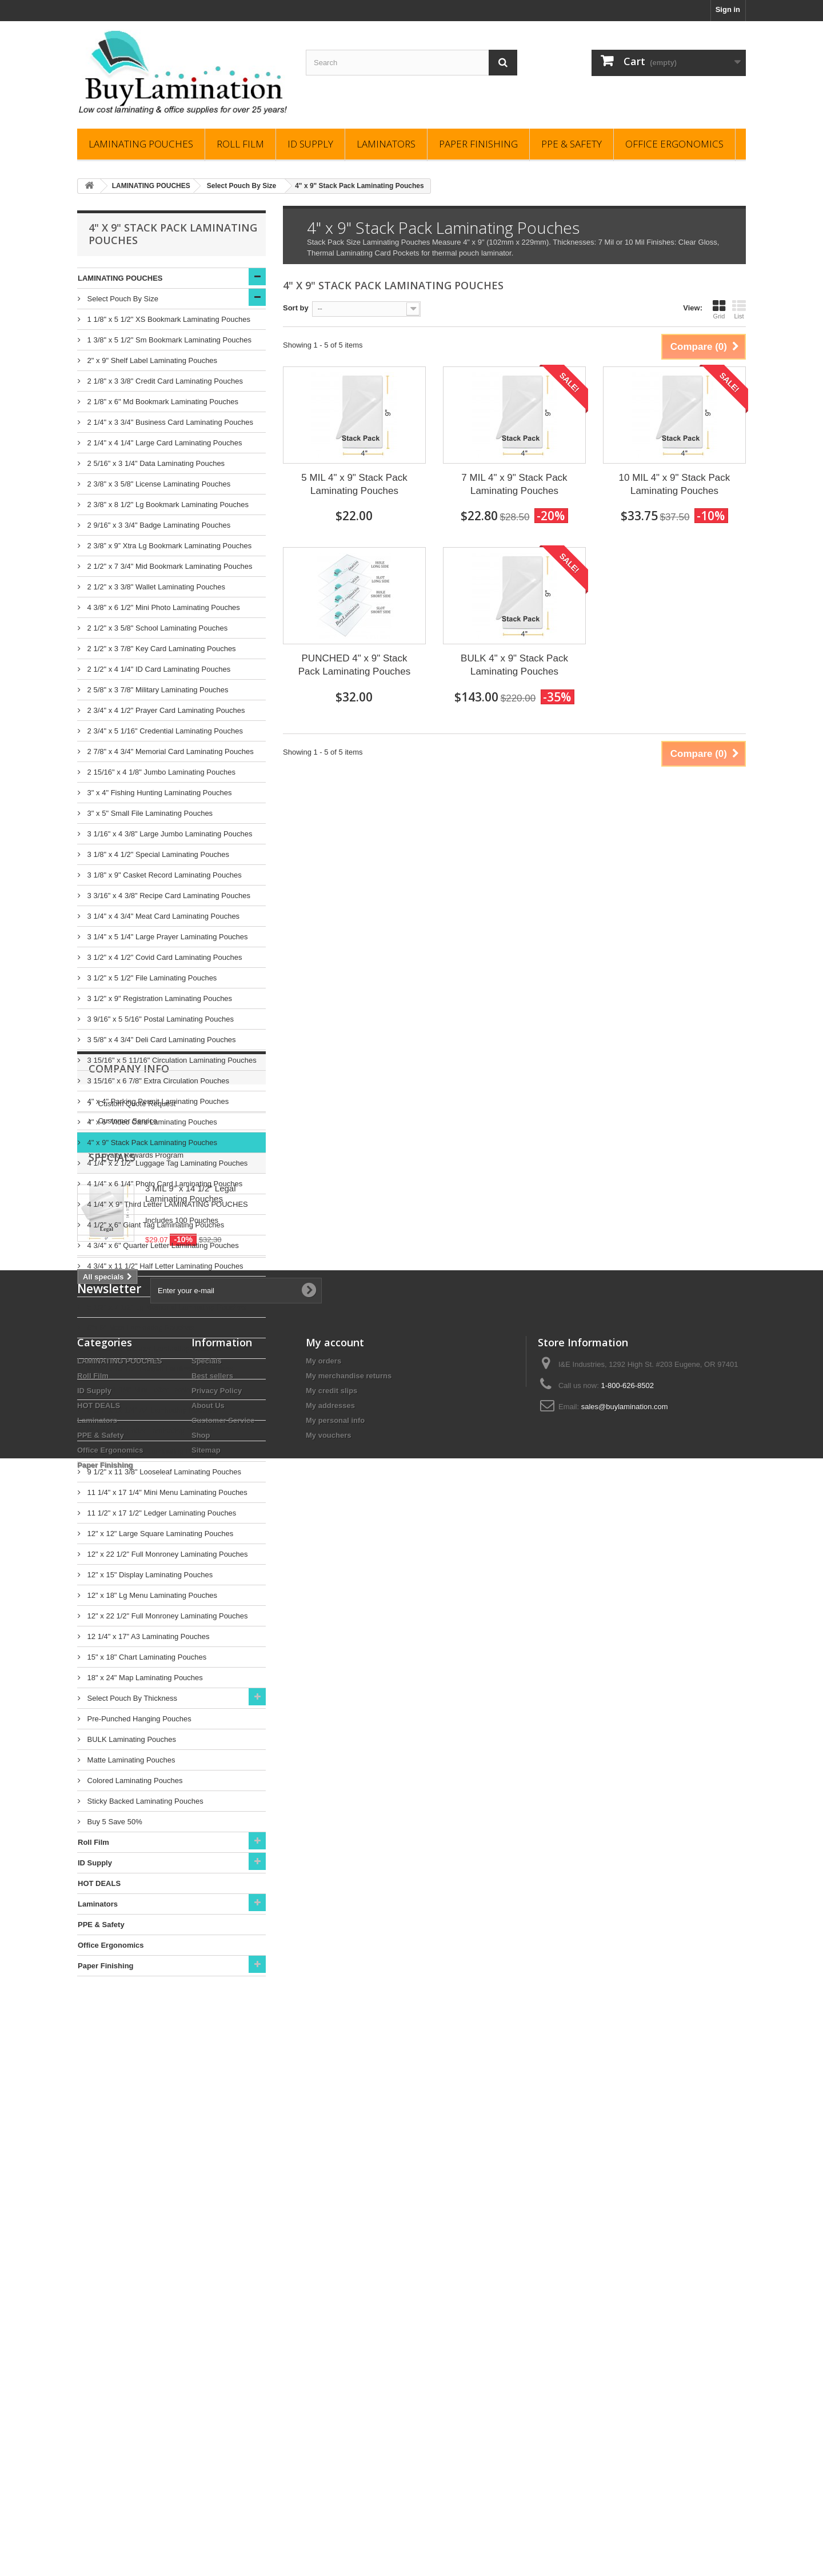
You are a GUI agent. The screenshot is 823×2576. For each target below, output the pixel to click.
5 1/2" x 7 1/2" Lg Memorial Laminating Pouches (165, 1307)
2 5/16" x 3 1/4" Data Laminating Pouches (155, 463)
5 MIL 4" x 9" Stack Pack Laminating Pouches (354, 484)
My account (335, 2381)
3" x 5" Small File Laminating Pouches (149, 813)
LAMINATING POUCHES (141, 143)
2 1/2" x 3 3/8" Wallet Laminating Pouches (155, 587)
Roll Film (240, 143)
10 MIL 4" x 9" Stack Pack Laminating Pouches (674, 484)
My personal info (335, 2459)
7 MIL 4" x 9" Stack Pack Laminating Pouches (514, 484)
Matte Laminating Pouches (130, 1760)
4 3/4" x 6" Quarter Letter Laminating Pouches (162, 1245)
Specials (112, 2136)
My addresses (330, 2444)
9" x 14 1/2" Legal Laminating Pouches (150, 1451)
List (739, 309)
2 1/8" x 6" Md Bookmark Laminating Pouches (161, 401)
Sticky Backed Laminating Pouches (144, 1801)
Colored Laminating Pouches (134, 1780)
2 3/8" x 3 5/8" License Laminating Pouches (157, 484)
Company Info (129, 2010)
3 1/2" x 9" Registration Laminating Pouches (158, 998)
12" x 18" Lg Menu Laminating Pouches (151, 1595)
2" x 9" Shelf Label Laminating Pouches (151, 360)
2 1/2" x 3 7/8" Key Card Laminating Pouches (160, 648)
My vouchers (328, 2474)
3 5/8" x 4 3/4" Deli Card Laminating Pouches (160, 1039)
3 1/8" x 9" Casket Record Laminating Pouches (163, 875)
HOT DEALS (99, 1883)
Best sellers (212, 2414)
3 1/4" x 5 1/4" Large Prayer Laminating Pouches (166, 936)
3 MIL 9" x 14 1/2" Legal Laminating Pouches (190, 2172)
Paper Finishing (478, 143)
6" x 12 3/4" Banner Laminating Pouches (153, 1348)
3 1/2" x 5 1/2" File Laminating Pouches (151, 978)
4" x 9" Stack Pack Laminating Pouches (151, 1142)
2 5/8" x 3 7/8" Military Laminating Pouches (157, 689)
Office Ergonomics (674, 143)
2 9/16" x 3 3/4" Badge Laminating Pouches (157, 525)
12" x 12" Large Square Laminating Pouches (159, 1533)
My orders (323, 2399)
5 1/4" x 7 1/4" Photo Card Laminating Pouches (163, 1286)
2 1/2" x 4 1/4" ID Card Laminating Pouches (157, 669)
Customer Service (126, 2058)
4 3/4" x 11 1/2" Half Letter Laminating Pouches (164, 1266)
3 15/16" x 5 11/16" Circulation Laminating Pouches (171, 1060)
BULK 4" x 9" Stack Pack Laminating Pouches (514, 665)
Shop (200, 2474)
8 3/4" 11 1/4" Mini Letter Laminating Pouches (161, 1389)
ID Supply (310, 143)
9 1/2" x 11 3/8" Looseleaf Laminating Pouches (163, 1472)
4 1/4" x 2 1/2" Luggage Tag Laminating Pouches (166, 1163)
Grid (719, 309)
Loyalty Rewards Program (139, 2092)
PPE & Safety (571, 143)
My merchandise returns (348, 2414)
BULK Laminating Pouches (130, 1739)
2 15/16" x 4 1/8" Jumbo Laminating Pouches (160, 772)
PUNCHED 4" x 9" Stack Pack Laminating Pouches (354, 665)
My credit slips (331, 2429)
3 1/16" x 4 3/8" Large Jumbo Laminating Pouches (169, 834)
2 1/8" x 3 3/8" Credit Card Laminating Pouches (164, 381)
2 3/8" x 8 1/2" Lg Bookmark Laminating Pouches (167, 504)
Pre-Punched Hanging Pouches (138, 1718)
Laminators (386, 143)
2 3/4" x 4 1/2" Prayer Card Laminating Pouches (165, 710)
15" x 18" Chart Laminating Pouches (145, 1657)
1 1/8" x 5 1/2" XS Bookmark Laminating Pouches (167, 319)
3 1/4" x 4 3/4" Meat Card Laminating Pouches (162, 916)
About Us (208, 2444)
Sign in (728, 9)
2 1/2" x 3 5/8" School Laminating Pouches (156, 628)
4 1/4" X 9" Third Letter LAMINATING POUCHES (166, 1204)
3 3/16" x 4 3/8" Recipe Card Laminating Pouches (167, 895)
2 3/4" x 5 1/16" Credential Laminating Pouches (164, 731)
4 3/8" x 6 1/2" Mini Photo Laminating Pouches (162, 607)
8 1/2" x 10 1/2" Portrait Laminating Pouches (159, 1369)
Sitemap (206, 2489)
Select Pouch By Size (121, 298)
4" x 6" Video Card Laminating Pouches (151, 1122)
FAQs (106, 2075)
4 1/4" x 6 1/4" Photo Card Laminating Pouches (163, 1183)
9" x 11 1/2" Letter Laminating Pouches (150, 1430)
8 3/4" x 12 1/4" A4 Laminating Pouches (151, 1410)
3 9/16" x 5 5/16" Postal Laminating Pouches (159, 1019)
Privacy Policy (216, 2429)
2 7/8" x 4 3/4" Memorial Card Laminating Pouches (169, 751)
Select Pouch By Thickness (131, 1698)
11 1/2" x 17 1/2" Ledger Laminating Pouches (160, 1513)
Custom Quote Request (135, 2041)
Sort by (296, 308)
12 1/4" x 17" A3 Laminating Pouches (147, 1636)
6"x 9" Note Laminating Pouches (139, 1327)
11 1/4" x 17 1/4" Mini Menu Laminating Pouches (166, 1492)
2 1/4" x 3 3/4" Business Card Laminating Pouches (169, 422)
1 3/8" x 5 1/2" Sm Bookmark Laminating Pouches (168, 340)
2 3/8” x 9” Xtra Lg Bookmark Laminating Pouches (168, 545)
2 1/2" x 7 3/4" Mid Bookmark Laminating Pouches (169, 566)
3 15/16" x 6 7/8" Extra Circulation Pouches (157, 1080)
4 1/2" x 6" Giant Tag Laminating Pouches (154, 1225)
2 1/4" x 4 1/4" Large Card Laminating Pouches (163, 442)
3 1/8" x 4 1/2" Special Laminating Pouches (157, 854)
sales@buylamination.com (624, 2445)
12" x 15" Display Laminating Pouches (149, 1574)
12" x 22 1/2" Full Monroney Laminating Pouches (166, 1554)
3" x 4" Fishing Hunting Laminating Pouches (158, 792)
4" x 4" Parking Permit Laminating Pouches (157, 1101)
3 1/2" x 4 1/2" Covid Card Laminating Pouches (163, 957)
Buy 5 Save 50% (113, 1821)
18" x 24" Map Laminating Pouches (144, 1677)
